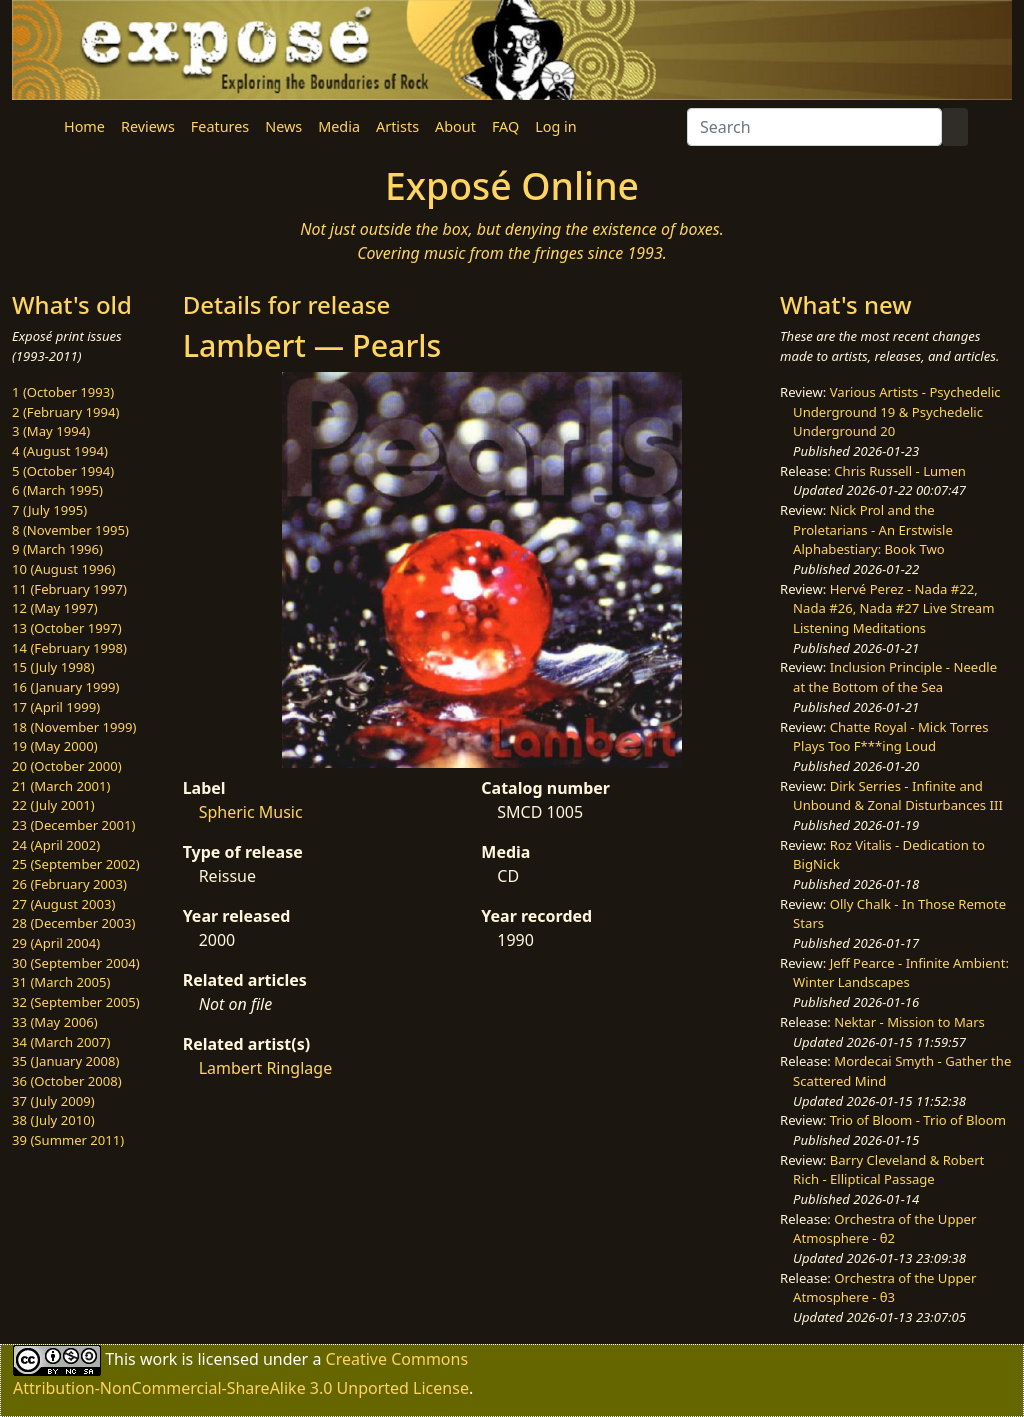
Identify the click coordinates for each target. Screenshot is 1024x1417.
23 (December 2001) (73, 825)
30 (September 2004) (76, 963)
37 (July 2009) (53, 1101)
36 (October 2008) (67, 1081)
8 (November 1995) (70, 530)
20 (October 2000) (67, 766)
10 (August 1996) (63, 569)
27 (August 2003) (63, 904)
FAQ (505, 126)
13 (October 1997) (67, 628)
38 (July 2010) (53, 1120)
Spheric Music (251, 812)
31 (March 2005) (61, 982)
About (455, 126)
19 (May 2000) (55, 746)
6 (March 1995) (57, 490)
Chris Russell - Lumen (900, 471)
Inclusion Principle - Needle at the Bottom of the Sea (895, 677)
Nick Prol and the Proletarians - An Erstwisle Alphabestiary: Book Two (873, 529)
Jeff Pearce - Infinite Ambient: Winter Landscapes (901, 973)
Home (84, 126)
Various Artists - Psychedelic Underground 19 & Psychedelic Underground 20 (897, 411)
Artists (397, 126)
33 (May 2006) (55, 1022)
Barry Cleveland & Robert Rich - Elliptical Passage (888, 1170)
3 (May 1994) (51, 431)
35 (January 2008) (65, 1061)
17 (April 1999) (56, 707)
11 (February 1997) (69, 589)
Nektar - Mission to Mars (909, 1022)
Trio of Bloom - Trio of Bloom (918, 1120)
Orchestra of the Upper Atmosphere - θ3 (884, 1288)
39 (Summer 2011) (68, 1140)
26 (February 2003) (69, 884)
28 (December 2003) (73, 923)
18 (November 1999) (74, 727)
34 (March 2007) (61, 1042)
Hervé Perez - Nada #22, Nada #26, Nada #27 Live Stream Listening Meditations (893, 608)
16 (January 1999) (65, 687)
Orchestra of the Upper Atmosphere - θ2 (884, 1229)
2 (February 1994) (65, 412)
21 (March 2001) (61, 786)
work (158, 1359)
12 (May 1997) (55, 608)
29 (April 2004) (56, 943)
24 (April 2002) (56, 845)
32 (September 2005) (76, 1002)
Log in (555, 126)
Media (339, 126)
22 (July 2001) (53, 805)
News (283, 126)
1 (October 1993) (63, 392)
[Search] (814, 127)
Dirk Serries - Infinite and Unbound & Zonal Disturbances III (898, 796)
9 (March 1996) (57, 549)
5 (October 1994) (63, 471)
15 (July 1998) (53, 667)
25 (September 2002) (76, 864)
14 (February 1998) (69, 648)
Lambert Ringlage (266, 1068)
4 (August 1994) (60, 451)
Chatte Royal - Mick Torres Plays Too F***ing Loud (890, 737)
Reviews (148, 126)
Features (220, 126)
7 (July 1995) (49, 510)
